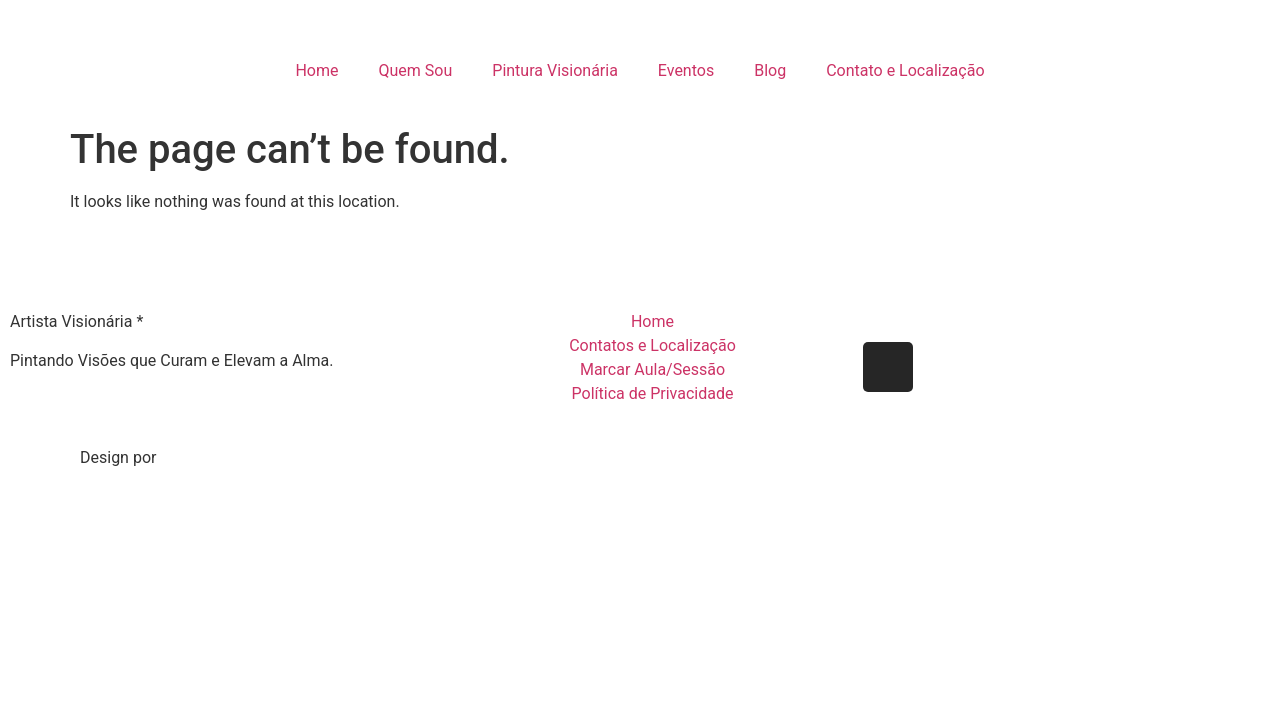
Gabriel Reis (206, 457)
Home (316, 70)
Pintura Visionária (555, 70)
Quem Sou (416, 70)
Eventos (686, 70)
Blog (770, 70)
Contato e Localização (905, 70)
